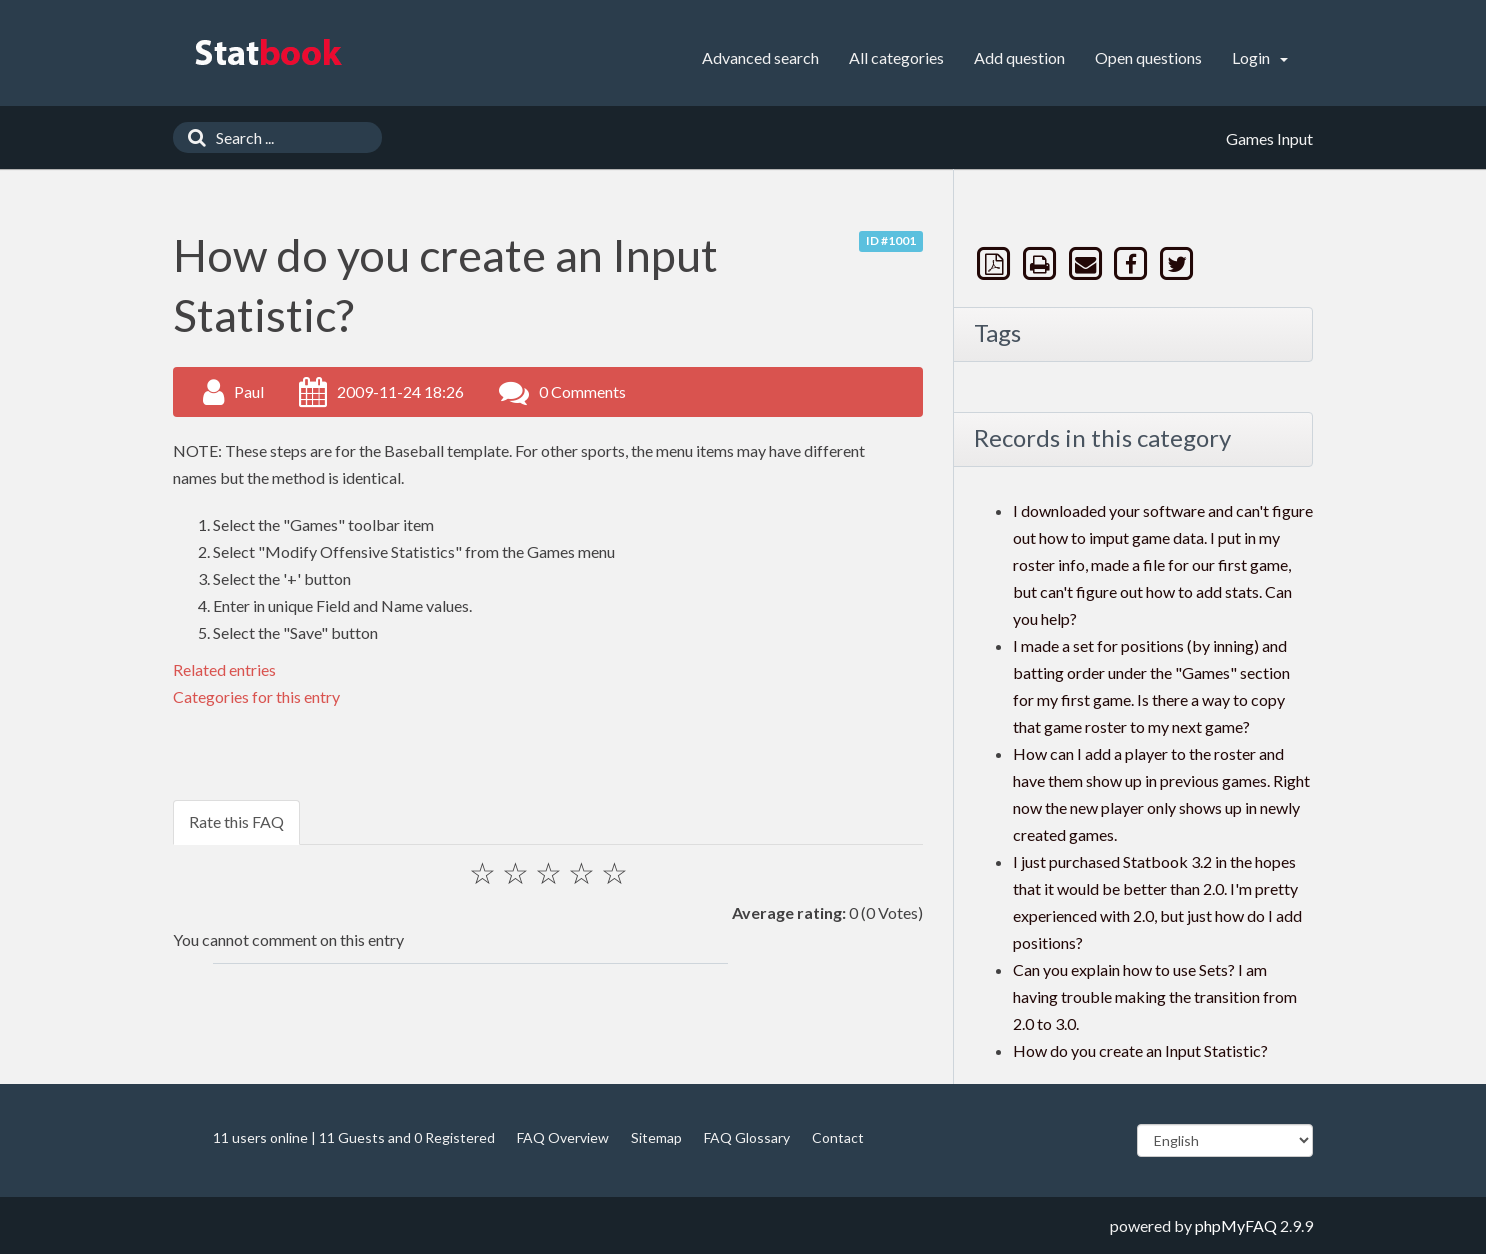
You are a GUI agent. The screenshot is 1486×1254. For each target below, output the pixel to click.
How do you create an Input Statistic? (1140, 1050)
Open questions (1148, 57)
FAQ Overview (563, 1137)
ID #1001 (891, 240)
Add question (1019, 57)
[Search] (192, 137)
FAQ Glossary (747, 1137)
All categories (896, 57)
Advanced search (760, 57)
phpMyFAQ (1236, 1225)
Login (1260, 57)
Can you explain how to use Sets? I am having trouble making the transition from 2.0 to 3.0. (1155, 996)
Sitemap (656, 1137)
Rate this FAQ (236, 821)
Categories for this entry (256, 696)
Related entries (224, 669)
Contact (838, 1137)
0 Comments (582, 391)
